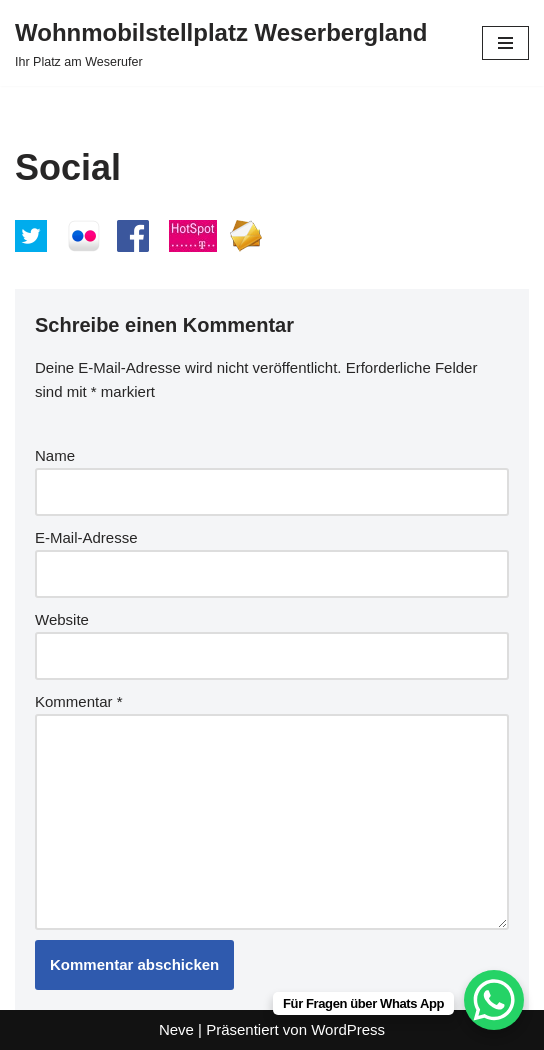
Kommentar (79, 701)
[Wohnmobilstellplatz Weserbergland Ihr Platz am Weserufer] (221, 43)
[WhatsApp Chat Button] (494, 1000)
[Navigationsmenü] (505, 43)
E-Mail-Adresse (86, 537)
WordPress (348, 1029)
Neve (176, 1029)
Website (62, 619)
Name (55, 455)
